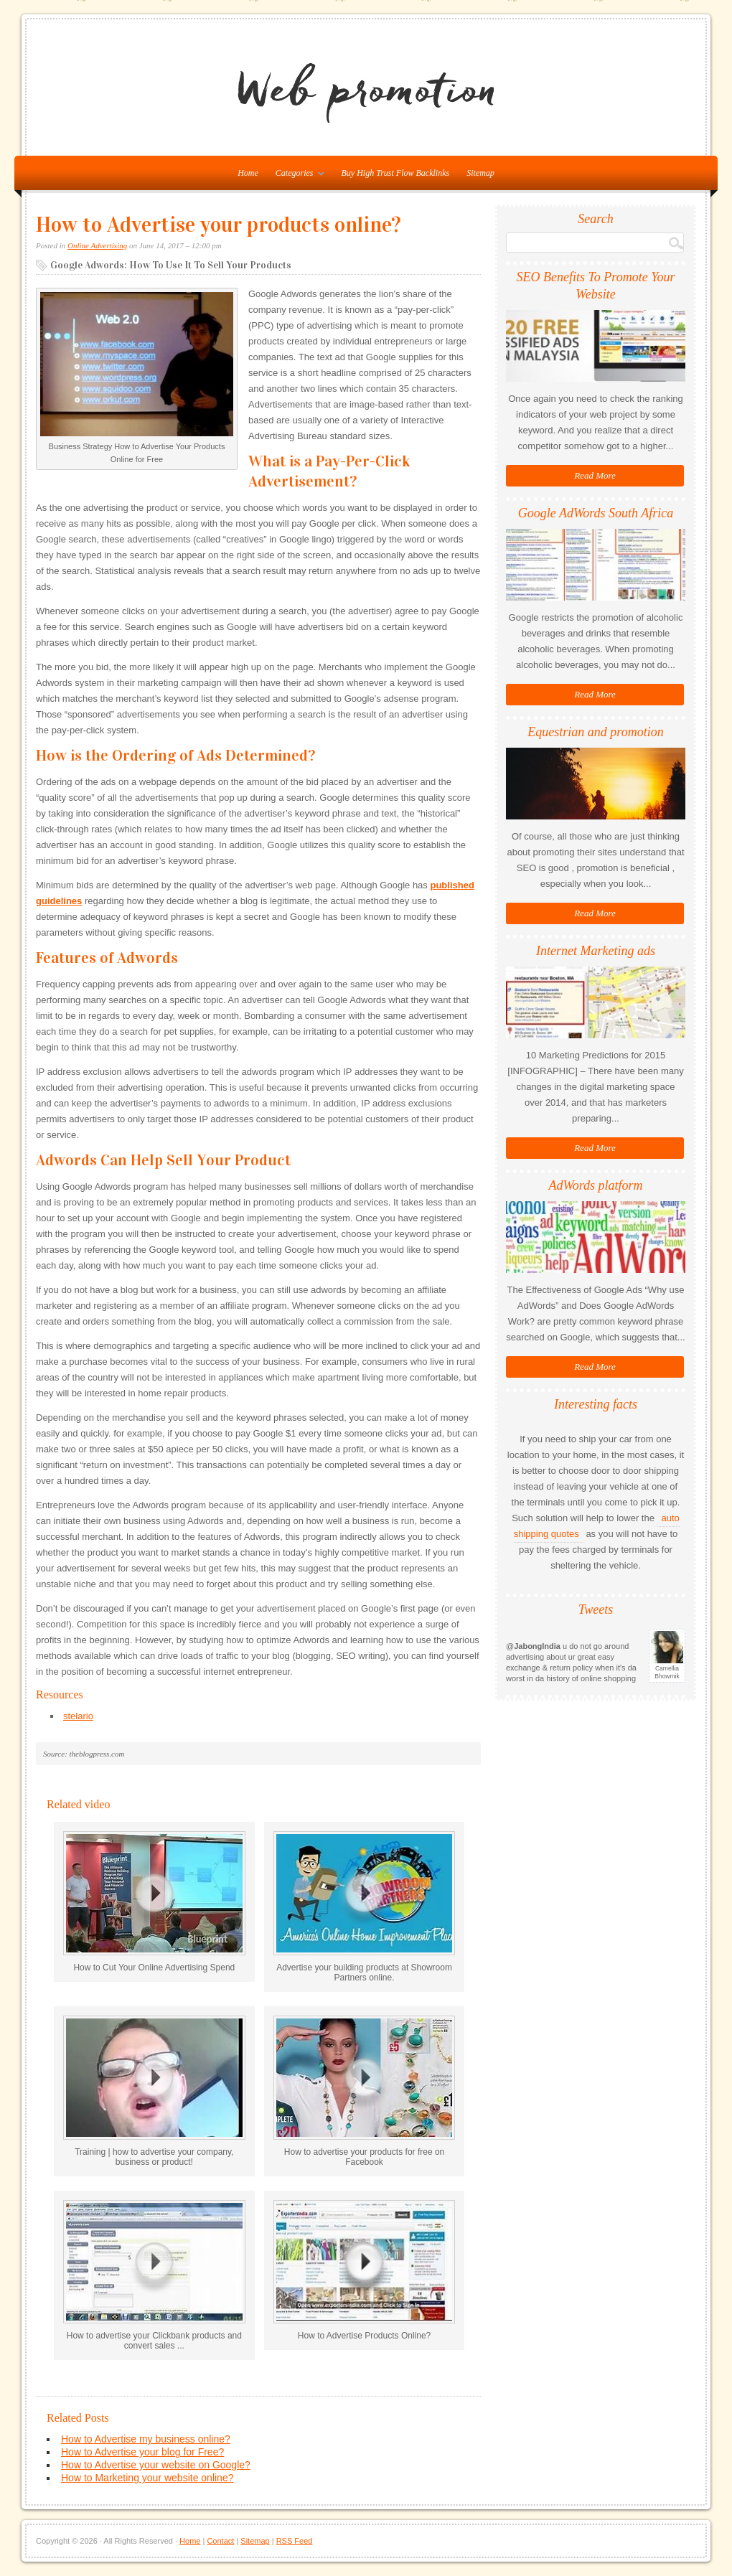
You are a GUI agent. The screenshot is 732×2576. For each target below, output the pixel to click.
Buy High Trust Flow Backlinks (396, 173)
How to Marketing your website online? (147, 2477)
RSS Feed (294, 2541)
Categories (296, 176)
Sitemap (480, 173)
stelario (78, 1716)
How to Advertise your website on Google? (155, 2465)
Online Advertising (97, 245)
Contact (220, 2541)
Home (189, 2541)
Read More (595, 475)
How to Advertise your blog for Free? (142, 2452)
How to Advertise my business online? (145, 2439)
